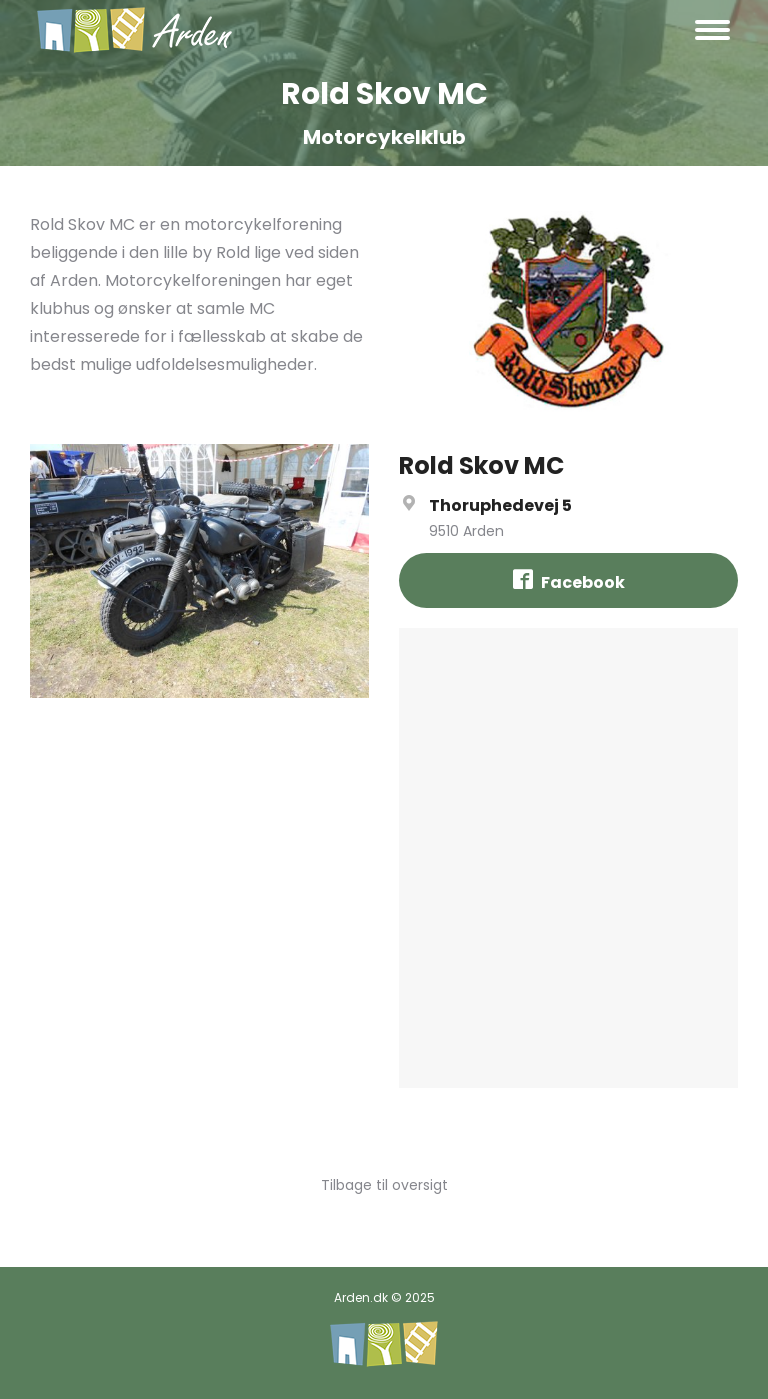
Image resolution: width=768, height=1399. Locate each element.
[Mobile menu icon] (712, 30)
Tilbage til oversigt (384, 1185)
